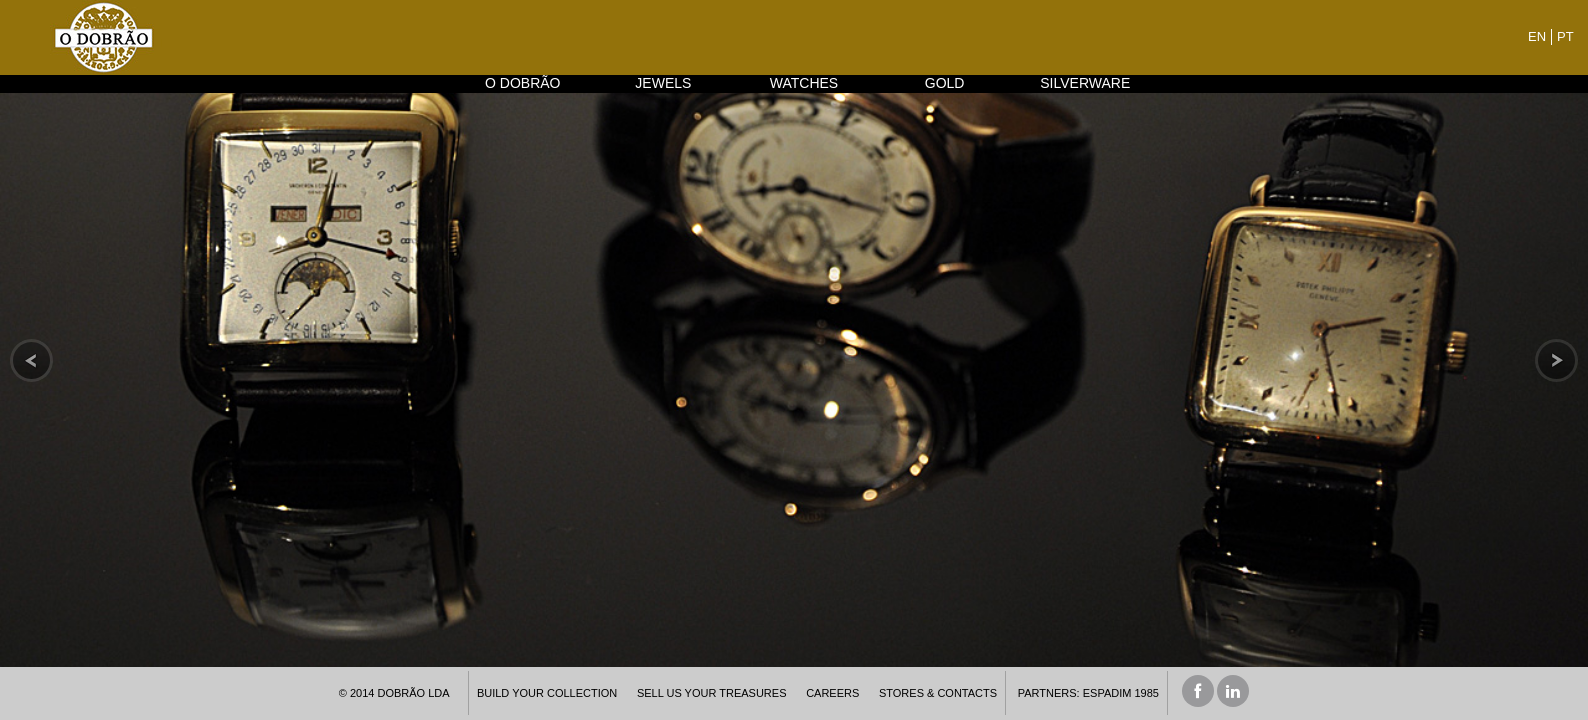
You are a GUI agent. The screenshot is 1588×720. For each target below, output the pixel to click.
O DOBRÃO (522, 83)
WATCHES (804, 83)
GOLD (945, 83)
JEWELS (663, 83)
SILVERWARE (1085, 83)
